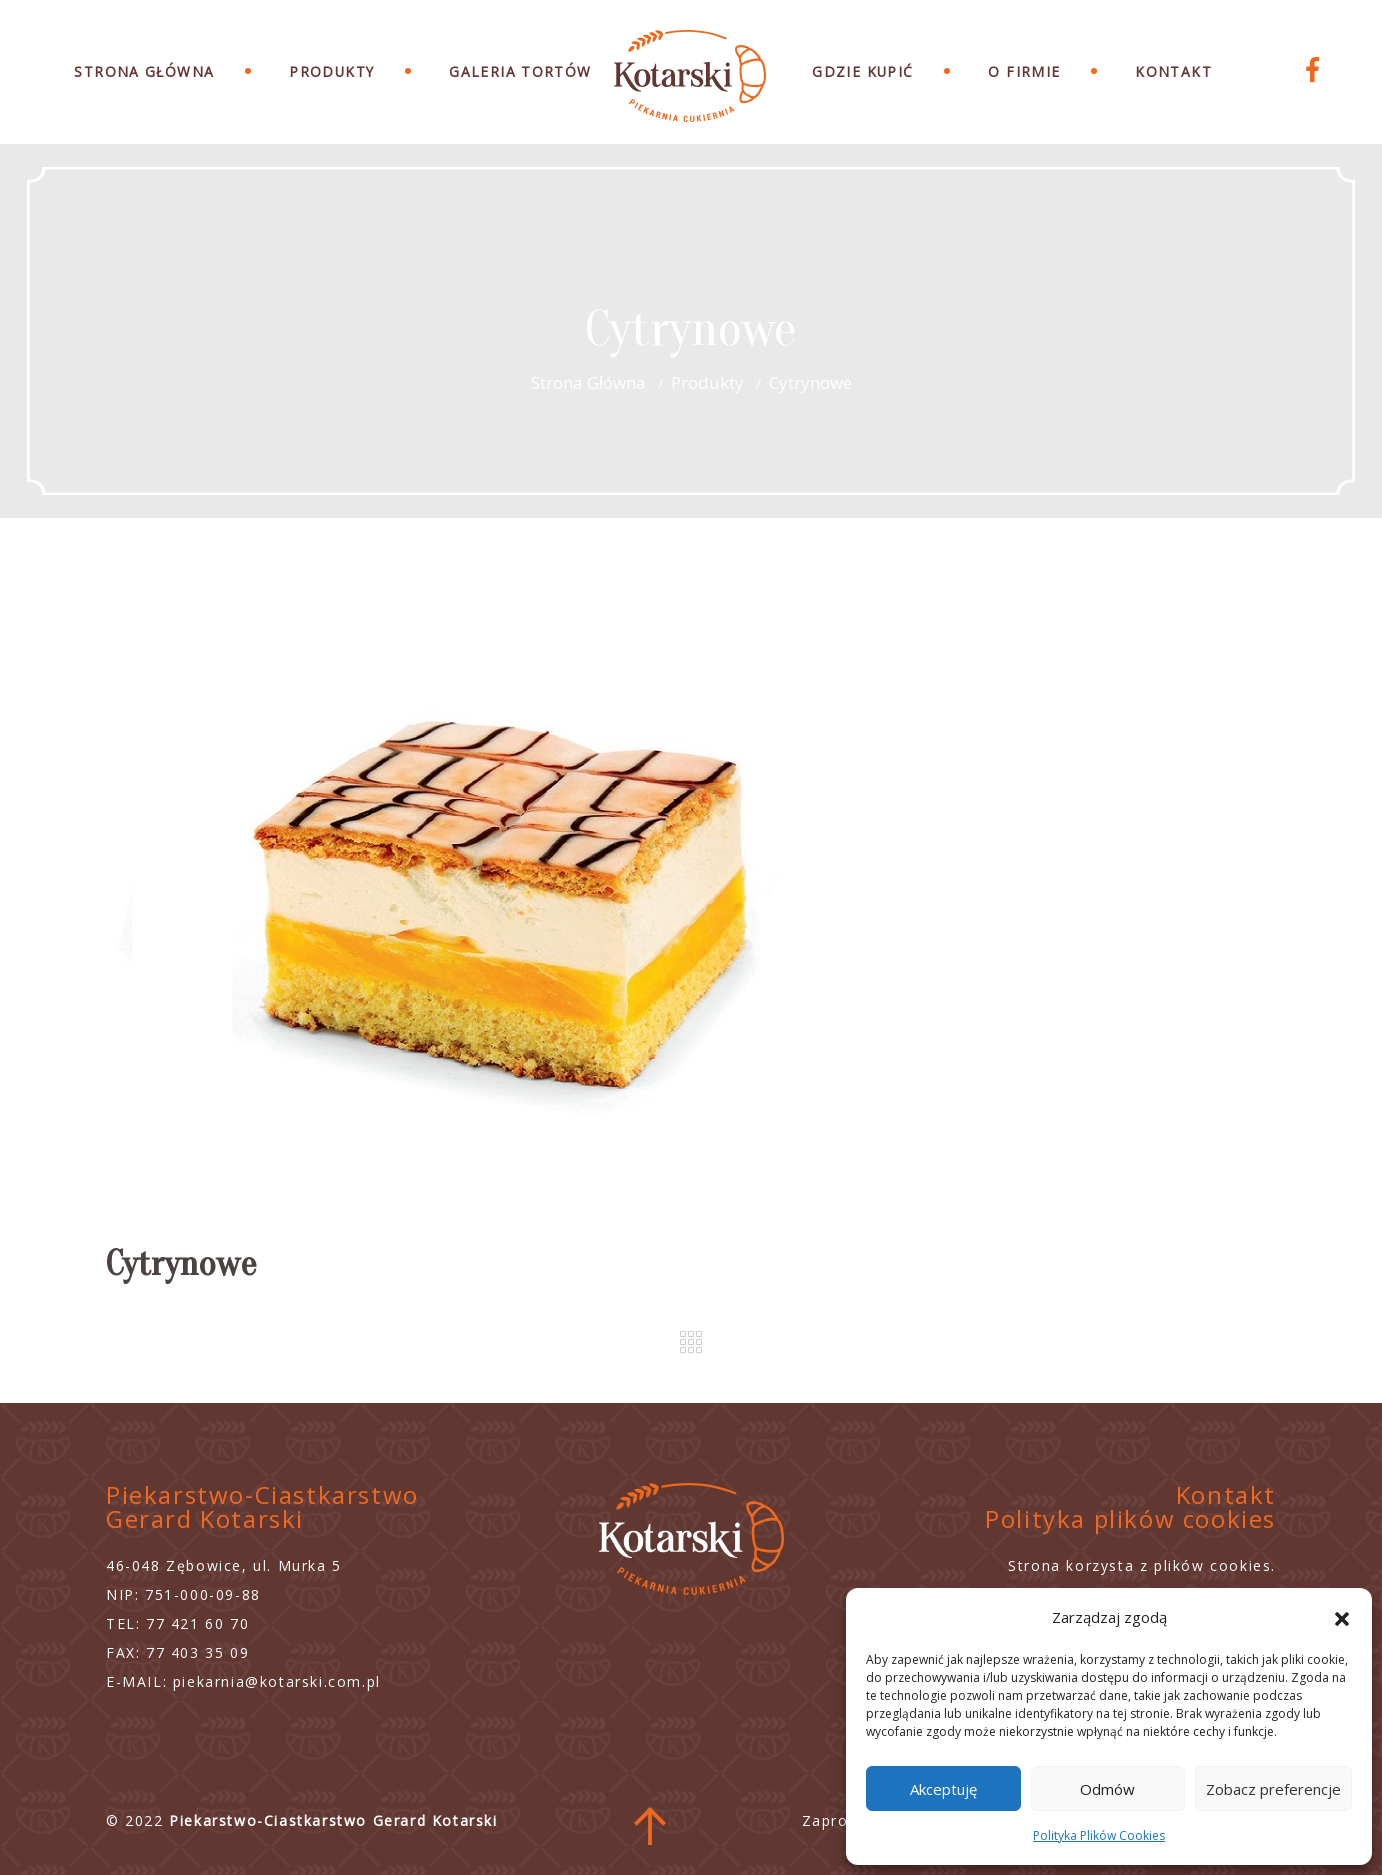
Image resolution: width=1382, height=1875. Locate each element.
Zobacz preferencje (1273, 1789)
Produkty (331, 71)
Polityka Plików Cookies (1099, 1835)
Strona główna (588, 382)
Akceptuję (943, 1789)
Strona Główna (144, 71)
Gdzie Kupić (862, 71)
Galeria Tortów (520, 71)
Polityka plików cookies (1130, 1518)
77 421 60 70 (197, 1623)
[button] (1342, 1617)
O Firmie (1024, 71)
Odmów (1107, 1789)
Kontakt (1173, 71)
